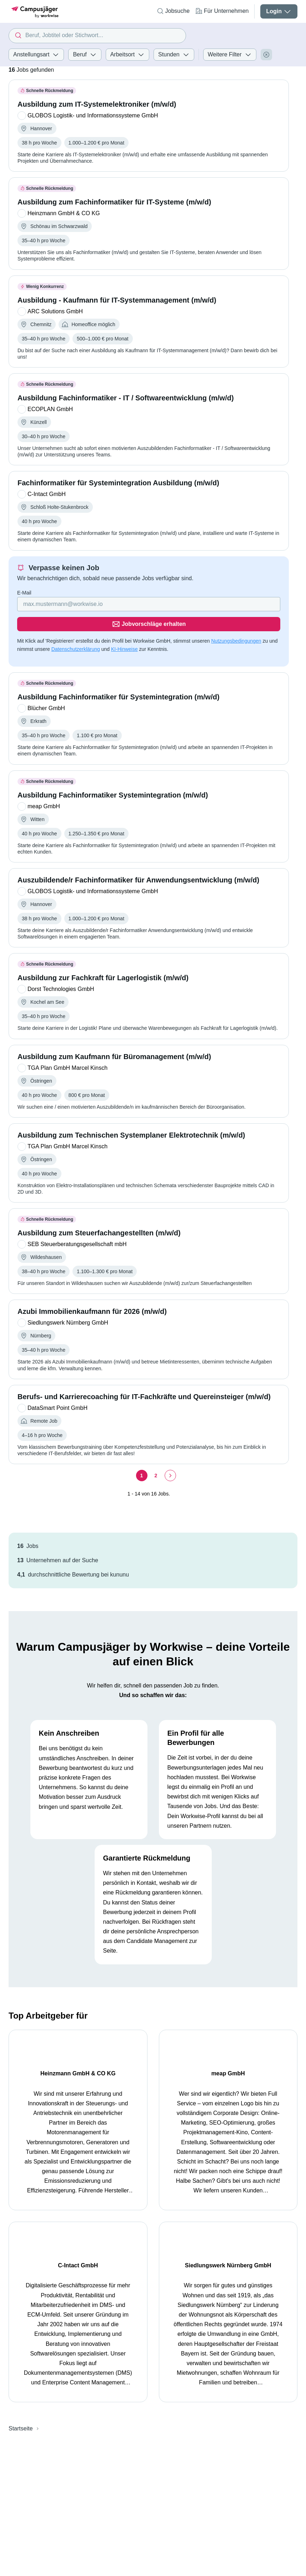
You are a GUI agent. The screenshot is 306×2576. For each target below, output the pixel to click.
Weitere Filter (230, 54)
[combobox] (97, 36)
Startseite (21, 2224)
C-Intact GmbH (219, 2053)
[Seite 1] (141, 1455)
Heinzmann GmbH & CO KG (65, 2053)
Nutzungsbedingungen (236, 621)
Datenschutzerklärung (75, 629)
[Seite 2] (156, 1455)
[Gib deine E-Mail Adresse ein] (103, 604)
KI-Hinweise (124, 629)
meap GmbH (124, 2053)
